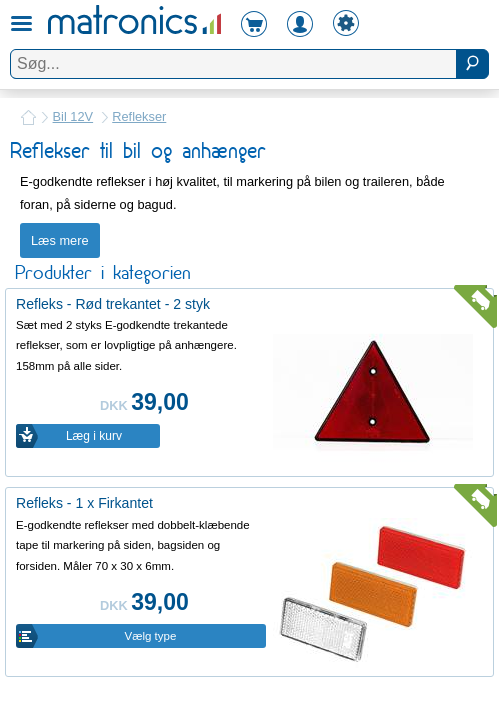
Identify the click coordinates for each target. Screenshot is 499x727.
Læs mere (60, 240)
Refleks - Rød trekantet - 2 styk (113, 304)
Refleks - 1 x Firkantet (84, 503)
